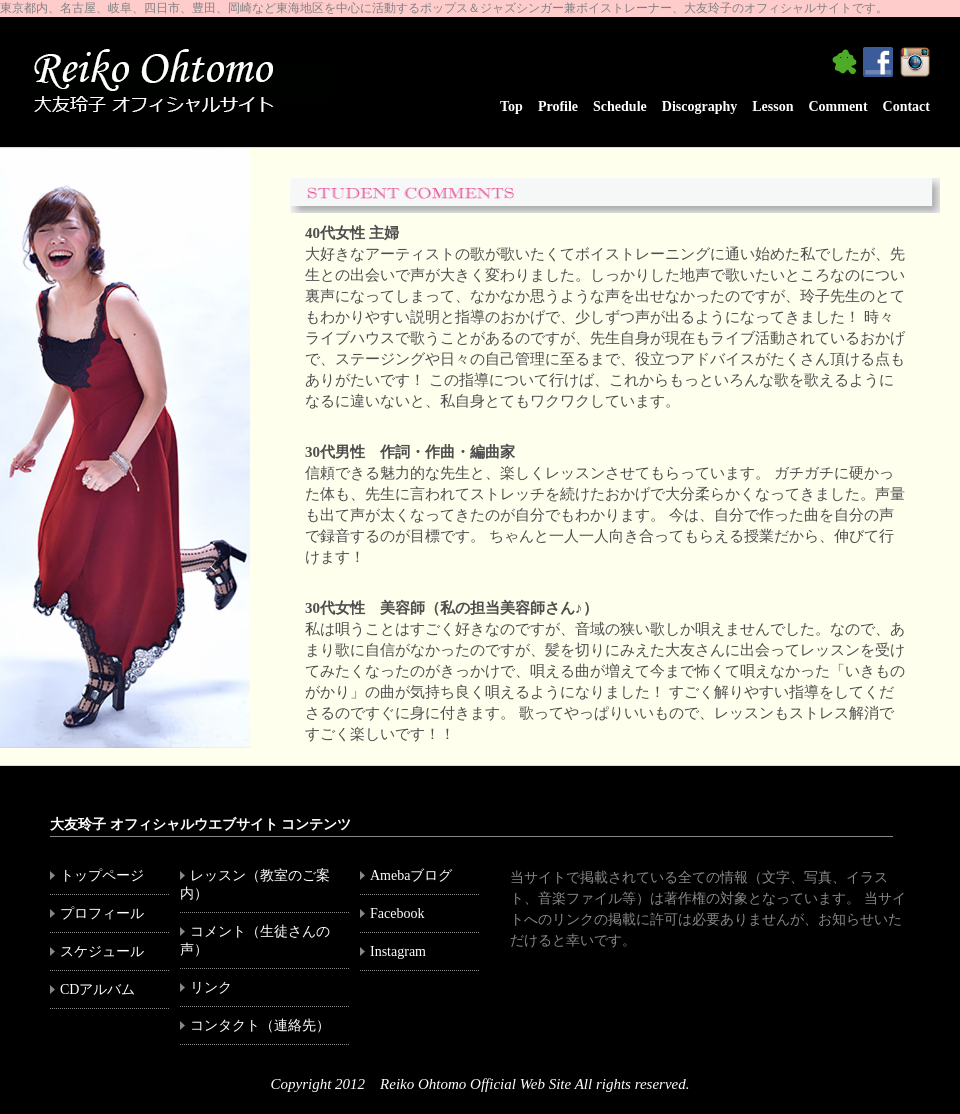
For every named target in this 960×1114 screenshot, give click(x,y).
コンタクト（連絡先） (260, 1025)
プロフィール (102, 913)
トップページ (102, 875)
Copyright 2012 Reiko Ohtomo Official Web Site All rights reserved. (480, 1084)
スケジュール (102, 951)
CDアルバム (97, 989)
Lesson (772, 106)
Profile (558, 106)
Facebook (404, 913)
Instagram (405, 951)
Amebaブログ (411, 875)
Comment (837, 106)
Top (511, 106)
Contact (906, 106)
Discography (699, 106)
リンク (218, 987)
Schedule (620, 106)
